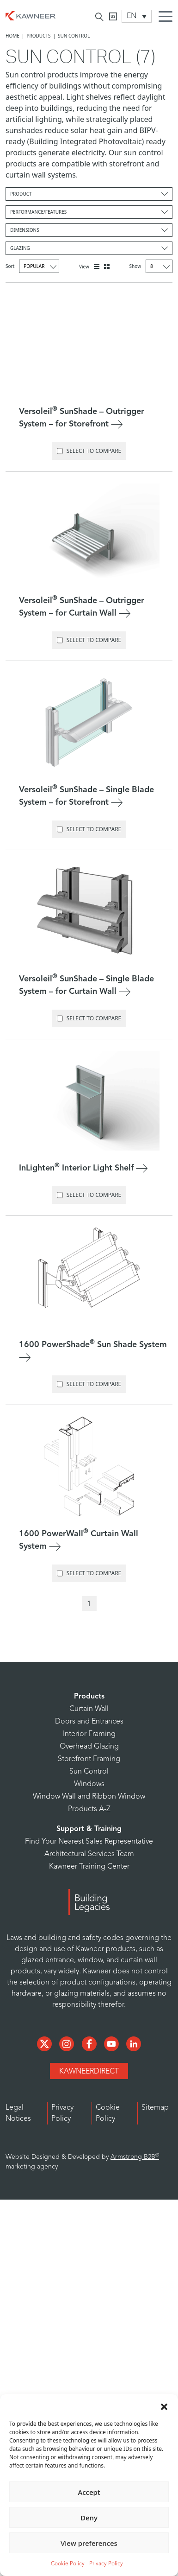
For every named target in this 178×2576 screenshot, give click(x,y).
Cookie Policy (68, 2564)
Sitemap (155, 2108)
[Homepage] (30, 15)
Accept (89, 2492)
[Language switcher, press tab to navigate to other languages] (137, 16)
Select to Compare (89, 451)
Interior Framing (89, 1734)
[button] (164, 2406)
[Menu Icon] (168, 18)
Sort (32, 266)
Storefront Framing (89, 1759)
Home (12, 35)
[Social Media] (45, 2043)
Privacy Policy (106, 2564)
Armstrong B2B (134, 2157)
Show (150, 266)
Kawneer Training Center (89, 1866)
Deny (89, 2517)
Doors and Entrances (89, 1721)
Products (38, 35)
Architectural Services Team (89, 1854)
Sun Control (89, 1771)
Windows (89, 1784)
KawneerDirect (89, 2071)
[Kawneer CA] (113, 16)
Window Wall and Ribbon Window (89, 1796)
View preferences (89, 2543)
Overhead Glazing (89, 1746)
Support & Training (89, 1829)
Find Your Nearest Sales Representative (89, 1841)
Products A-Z (89, 1809)
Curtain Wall (89, 1709)
